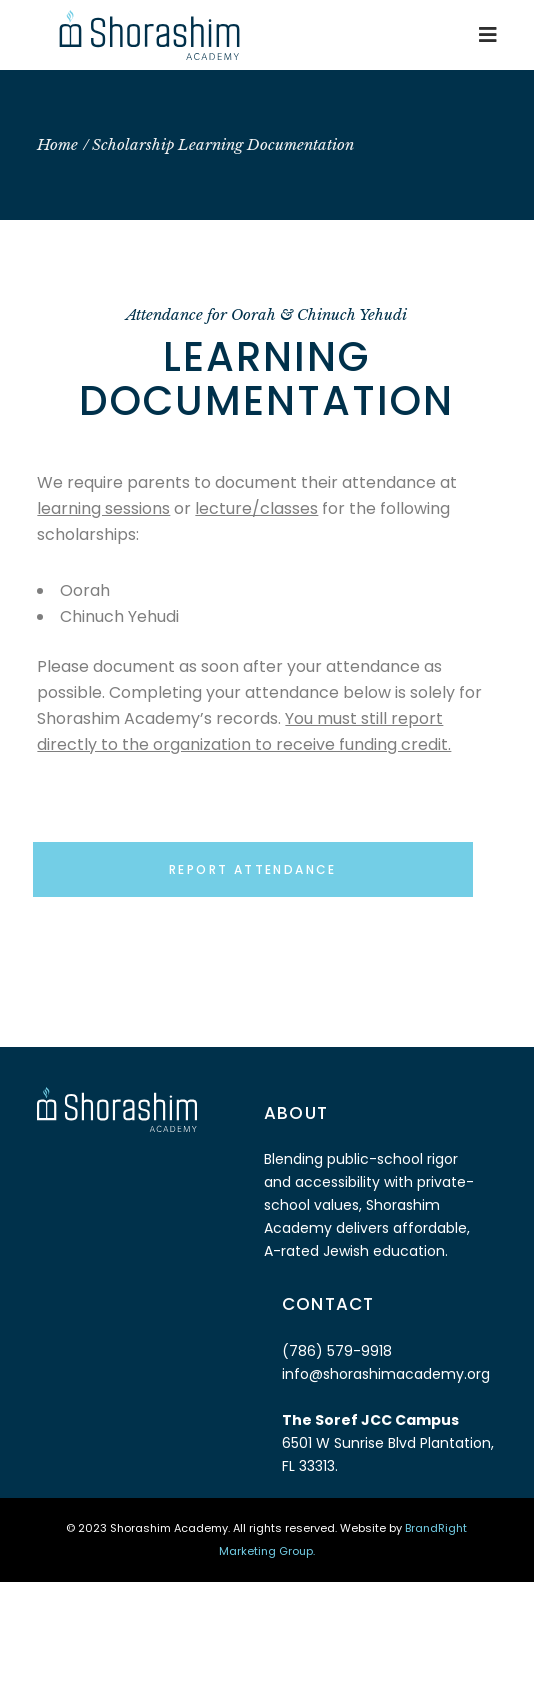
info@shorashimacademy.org (386, 1374)
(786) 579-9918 (337, 1351)
